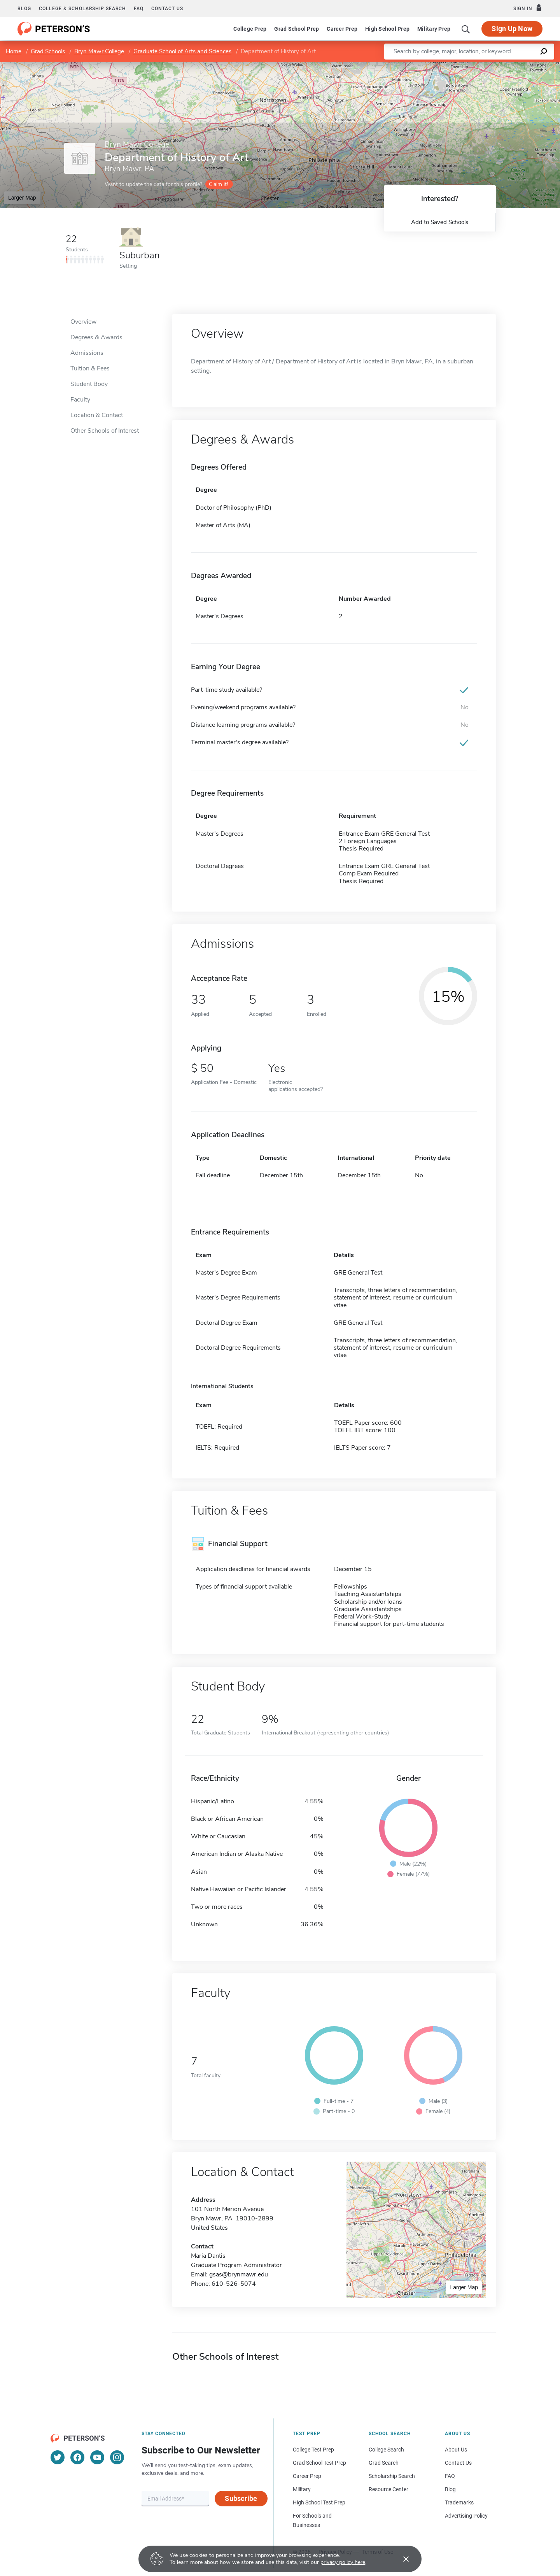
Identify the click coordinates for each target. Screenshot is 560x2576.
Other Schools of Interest (104, 430)
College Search (386, 2449)
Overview (83, 321)
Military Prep (433, 29)
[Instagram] (117, 2457)
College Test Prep (313, 2449)
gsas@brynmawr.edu (238, 2274)
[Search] (466, 29)
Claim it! (218, 184)
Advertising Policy (466, 2516)
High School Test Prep (319, 2502)
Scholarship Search (392, 2476)
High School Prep (387, 29)
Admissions (86, 353)
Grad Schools (48, 51)
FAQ (139, 8)
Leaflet (466, 66)
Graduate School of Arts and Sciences (182, 51)
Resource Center (388, 2489)
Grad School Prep (296, 29)
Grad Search (384, 2463)
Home (13, 51)
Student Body (89, 384)
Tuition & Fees (90, 368)
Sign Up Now (512, 29)
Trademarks (459, 2502)
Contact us (167, 8)
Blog (24, 8)
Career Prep (342, 29)
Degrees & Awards (96, 337)
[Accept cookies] (401, 2559)
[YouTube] (97, 2457)
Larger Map (22, 198)
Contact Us (458, 2463)
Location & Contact (96, 415)
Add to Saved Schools (439, 222)
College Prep (249, 29)
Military (302, 2489)
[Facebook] (77, 2457)
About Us (456, 2449)
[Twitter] (58, 2457)
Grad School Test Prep (319, 2463)
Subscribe (241, 2498)
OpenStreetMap (507, 66)
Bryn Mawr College (99, 51)
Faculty (80, 399)
